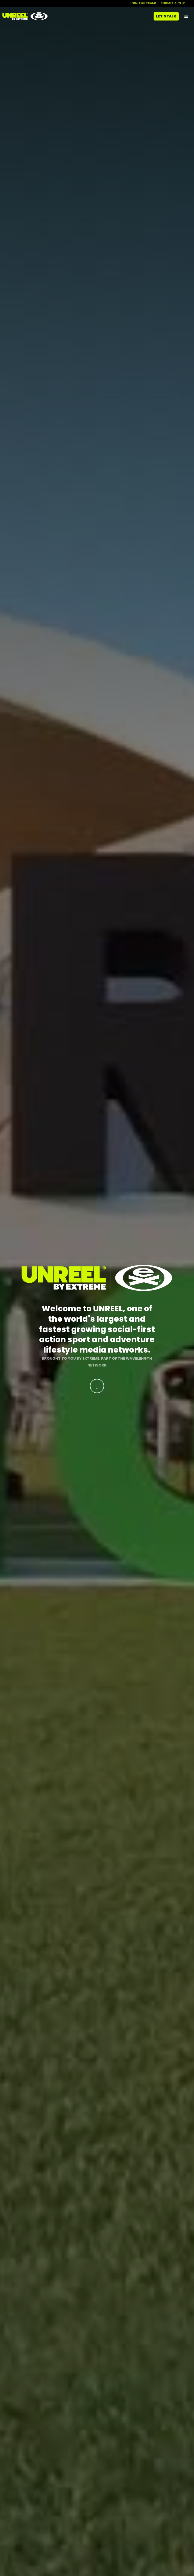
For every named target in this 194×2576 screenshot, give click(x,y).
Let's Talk (166, 16)
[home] (25, 16)
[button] (186, 16)
